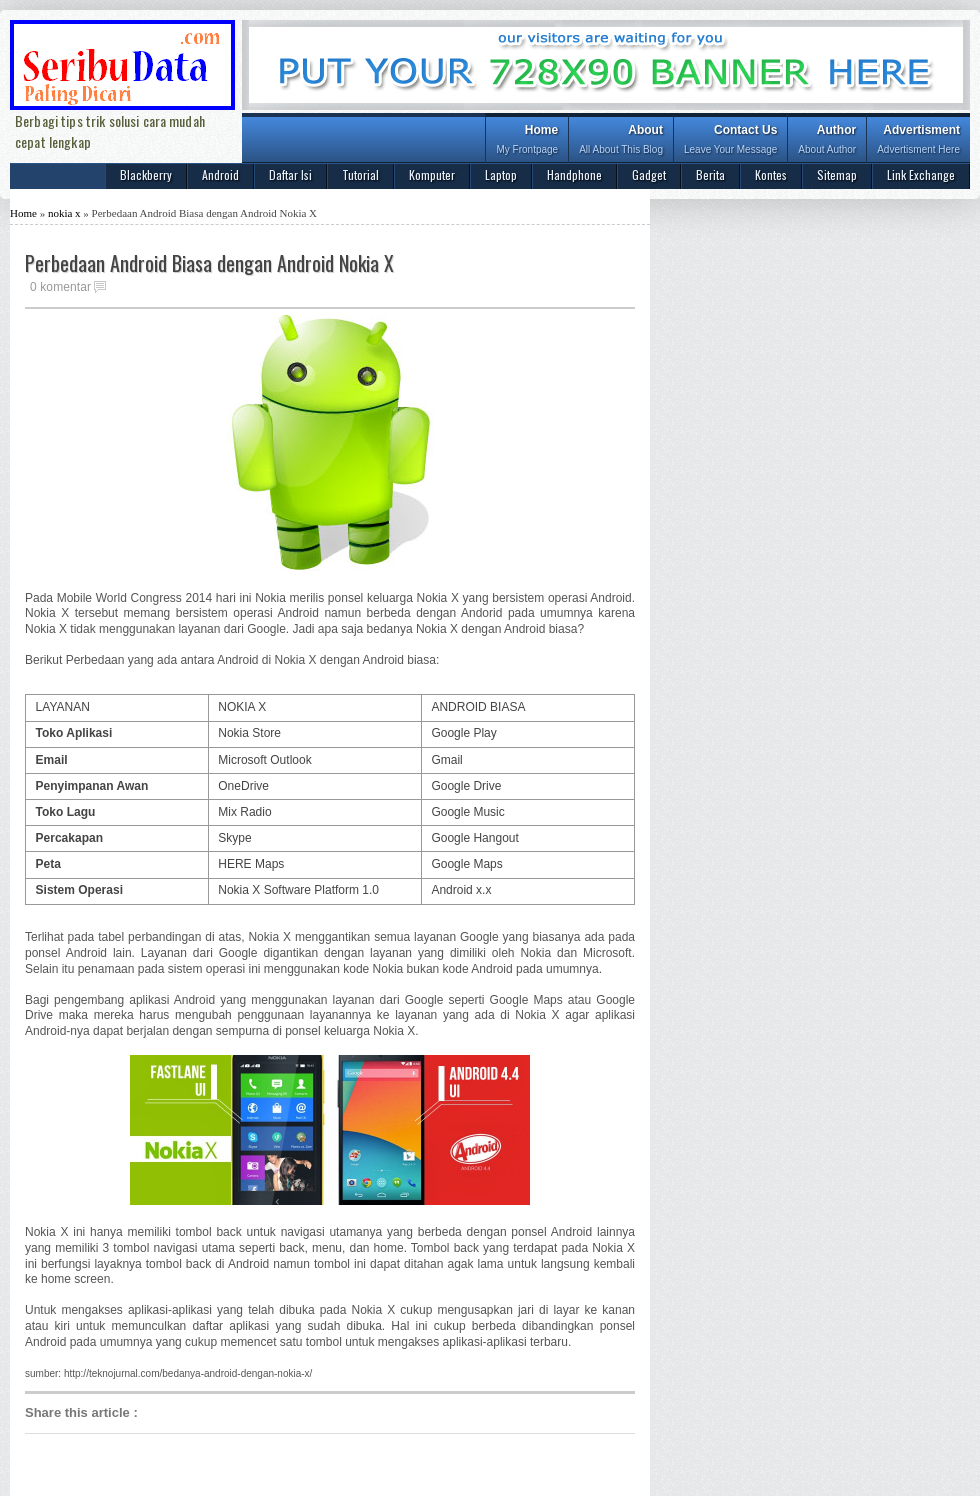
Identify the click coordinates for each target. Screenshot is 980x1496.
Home (527, 141)
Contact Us (730, 141)
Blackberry (146, 174)
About (621, 141)
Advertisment (918, 141)
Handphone (574, 174)
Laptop (501, 174)
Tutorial (360, 174)
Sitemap (837, 174)
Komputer (432, 174)
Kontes (771, 174)
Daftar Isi (290, 174)
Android (220, 174)
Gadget (649, 174)
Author (827, 141)
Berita (710, 174)
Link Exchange (921, 174)
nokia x (64, 213)
